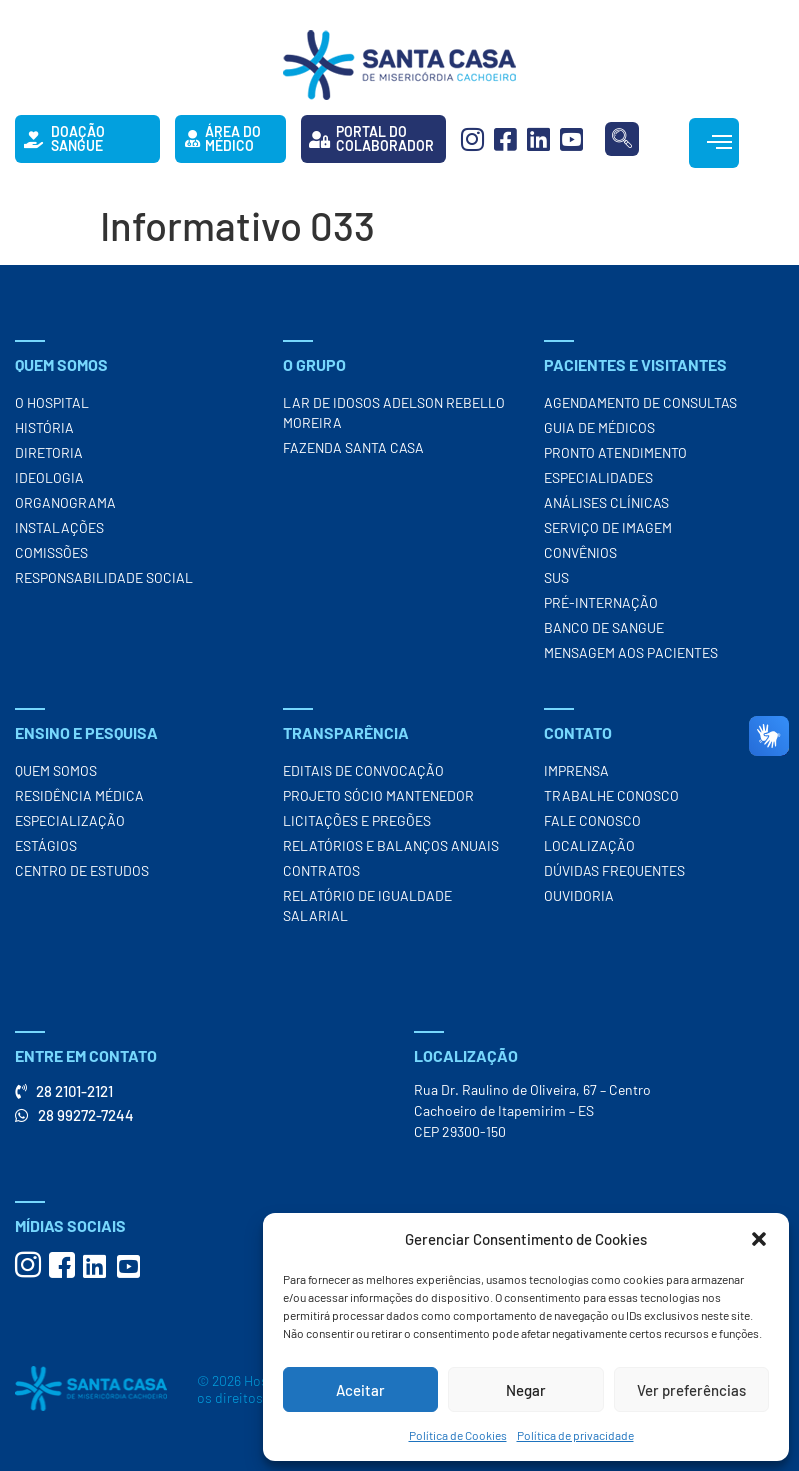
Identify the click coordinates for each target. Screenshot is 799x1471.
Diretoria (49, 452)
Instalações (59, 527)
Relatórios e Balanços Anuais (391, 845)
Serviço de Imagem (608, 527)
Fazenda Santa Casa (353, 447)
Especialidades (598, 477)
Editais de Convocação (363, 770)
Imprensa (576, 770)
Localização (589, 845)
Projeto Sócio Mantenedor (378, 795)
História (44, 427)
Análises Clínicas (606, 502)
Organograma (65, 502)
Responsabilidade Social (104, 577)
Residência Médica (79, 795)
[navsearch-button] (622, 139)
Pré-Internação (601, 602)
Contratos (321, 870)
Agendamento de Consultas (640, 402)
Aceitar (360, 1390)
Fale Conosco (592, 820)
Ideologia (49, 477)
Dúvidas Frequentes (614, 870)
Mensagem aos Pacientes (631, 652)
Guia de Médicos (599, 427)
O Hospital (52, 402)
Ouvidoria (579, 895)
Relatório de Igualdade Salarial (367, 905)
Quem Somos (56, 770)
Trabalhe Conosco (611, 795)
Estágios (46, 845)
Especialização (70, 820)
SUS (556, 577)
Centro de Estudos (82, 870)
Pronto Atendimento (615, 452)
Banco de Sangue (604, 627)
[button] (759, 1239)
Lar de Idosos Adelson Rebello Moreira (394, 412)
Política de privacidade (575, 1435)
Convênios (580, 552)
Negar (526, 1390)
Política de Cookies (458, 1435)
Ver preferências (691, 1390)
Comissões (51, 552)
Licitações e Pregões (357, 820)
